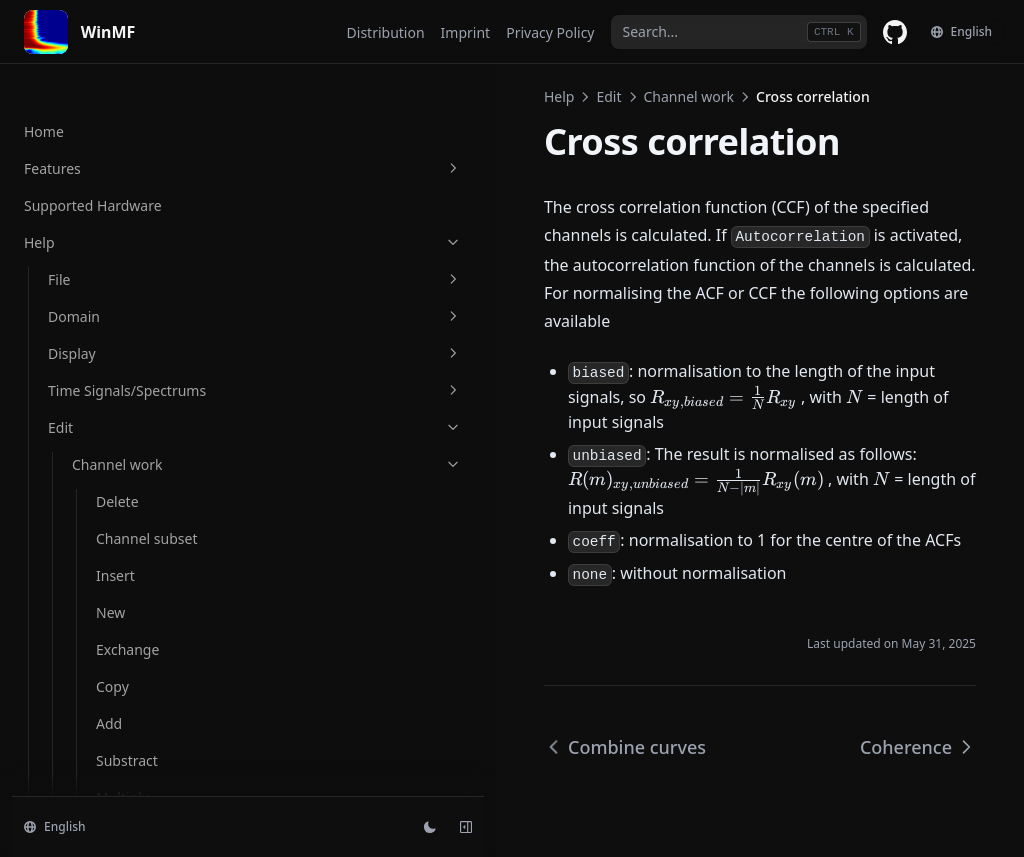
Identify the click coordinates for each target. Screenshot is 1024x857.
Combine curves (149, 325)
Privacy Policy (550, 32)
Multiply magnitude (132, 183)
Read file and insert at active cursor (143, 521)
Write (89, 626)
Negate (96, 737)
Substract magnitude (132, 125)
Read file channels (131, 473)
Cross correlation (154, 362)
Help (319, 96)
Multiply (98, 663)
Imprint (466, 32)
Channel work (449, 96)
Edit (369, 96)
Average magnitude (132, 278)
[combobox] (739, 32)
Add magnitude (147, 77)
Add (85, 700)
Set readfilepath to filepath (132, 579)
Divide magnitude (154, 230)
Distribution (386, 32)
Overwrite (104, 774)
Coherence (131, 399)
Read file (100, 436)
